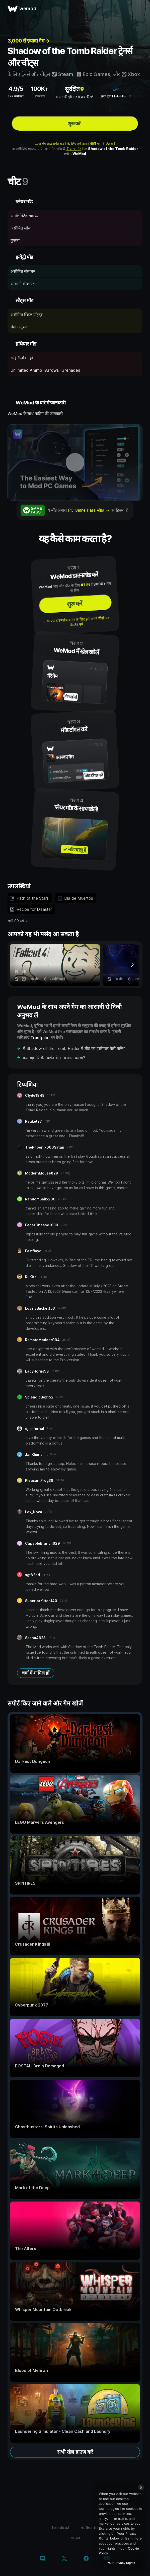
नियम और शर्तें (60, 2528)
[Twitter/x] (64, 2558)
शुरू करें (74, 124)
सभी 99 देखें (16, 921)
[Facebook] (86, 2559)
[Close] (141, 2487)
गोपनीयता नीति (89, 2528)
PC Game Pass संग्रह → (89, 510)
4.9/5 (15, 88)
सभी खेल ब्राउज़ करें (75, 2452)
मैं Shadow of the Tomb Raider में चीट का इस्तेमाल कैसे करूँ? (74, 1048)
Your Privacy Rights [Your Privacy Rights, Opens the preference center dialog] (121, 2563)
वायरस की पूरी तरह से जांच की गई (74, 97)
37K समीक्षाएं (16, 96)
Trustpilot (40, 1037)
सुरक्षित (75, 89)
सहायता (75, 2538)
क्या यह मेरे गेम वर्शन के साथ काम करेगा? (54, 1057)
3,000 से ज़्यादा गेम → (29, 41)
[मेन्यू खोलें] (140, 8)
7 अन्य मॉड (73, 148)
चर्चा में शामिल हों (35, 1673)
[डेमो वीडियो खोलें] (75, 462)
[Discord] (42, 2559)
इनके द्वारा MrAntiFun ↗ (116, 96)
